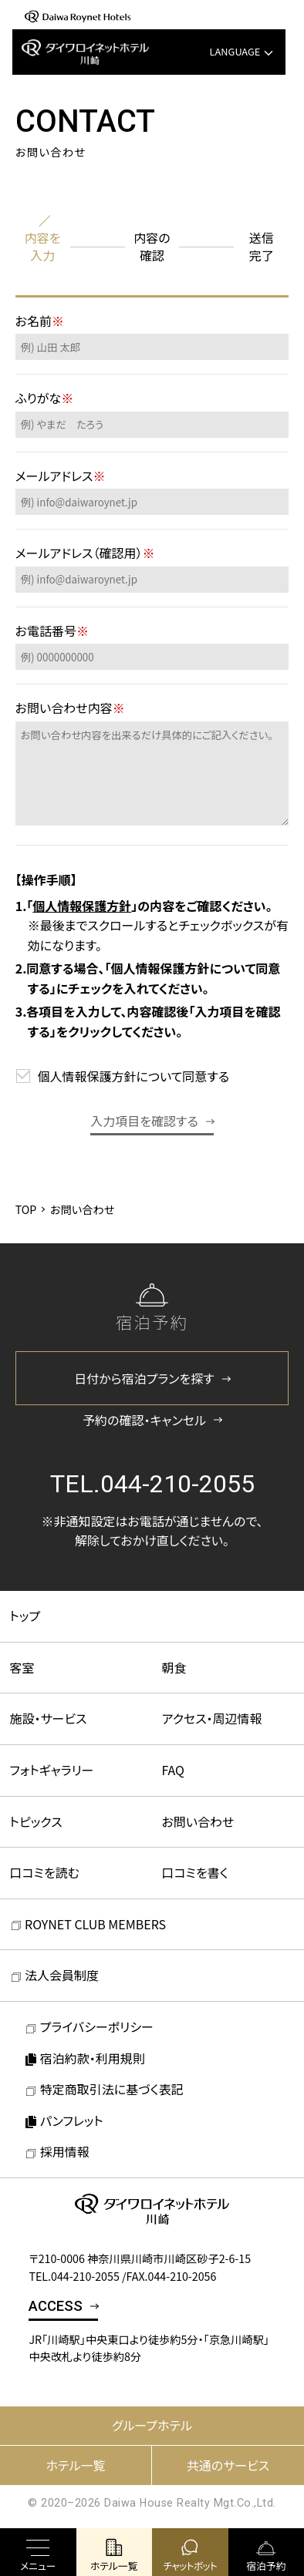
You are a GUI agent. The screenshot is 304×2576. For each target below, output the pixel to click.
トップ (25, 1615)
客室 (22, 1667)
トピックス (36, 1821)
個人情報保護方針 (81, 905)
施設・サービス (48, 1718)
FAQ (173, 1769)
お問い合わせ (198, 1821)
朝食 (174, 1667)
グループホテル (152, 2425)
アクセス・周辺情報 (212, 1718)
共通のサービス (228, 2465)
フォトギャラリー (52, 1769)
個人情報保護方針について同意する (134, 1076)
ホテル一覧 (75, 2465)
